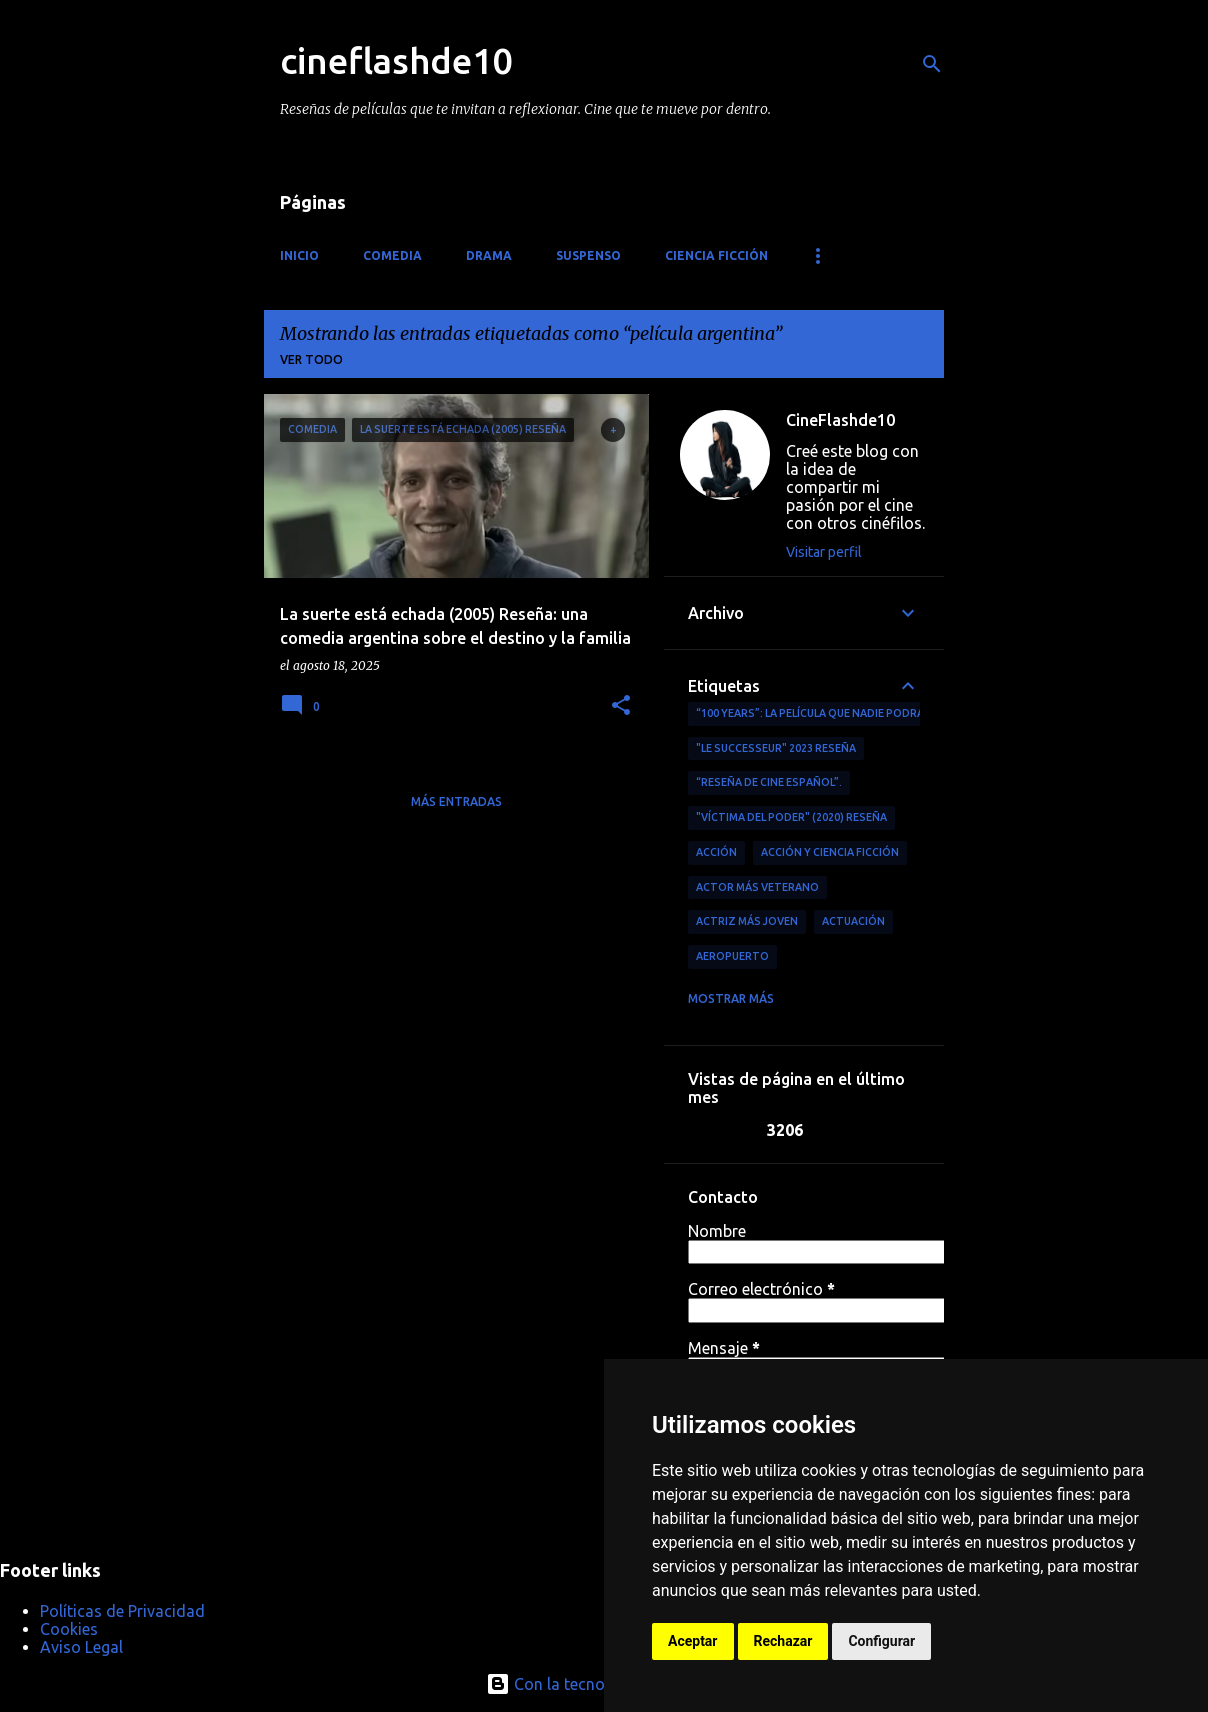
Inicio (299, 255)
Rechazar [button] (783, 1641)
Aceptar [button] (693, 1641)
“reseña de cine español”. (769, 782)
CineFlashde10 (840, 420)
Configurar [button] (881, 1641)
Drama (489, 255)
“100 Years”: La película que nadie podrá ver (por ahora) (857, 713)
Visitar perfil (824, 552)
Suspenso (588, 255)
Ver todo (311, 359)
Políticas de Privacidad (122, 1611)
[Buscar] (932, 64)
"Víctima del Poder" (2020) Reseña (791, 817)
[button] (621, 706)
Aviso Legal (81, 1647)
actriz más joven (747, 921)
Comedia (392, 255)
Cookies (69, 1629)
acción (716, 852)
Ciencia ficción (716, 255)
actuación (853, 921)
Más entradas (456, 801)
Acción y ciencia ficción (830, 852)
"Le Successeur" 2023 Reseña (776, 748)
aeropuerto (732, 956)
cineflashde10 (396, 60)
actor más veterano (757, 887)
